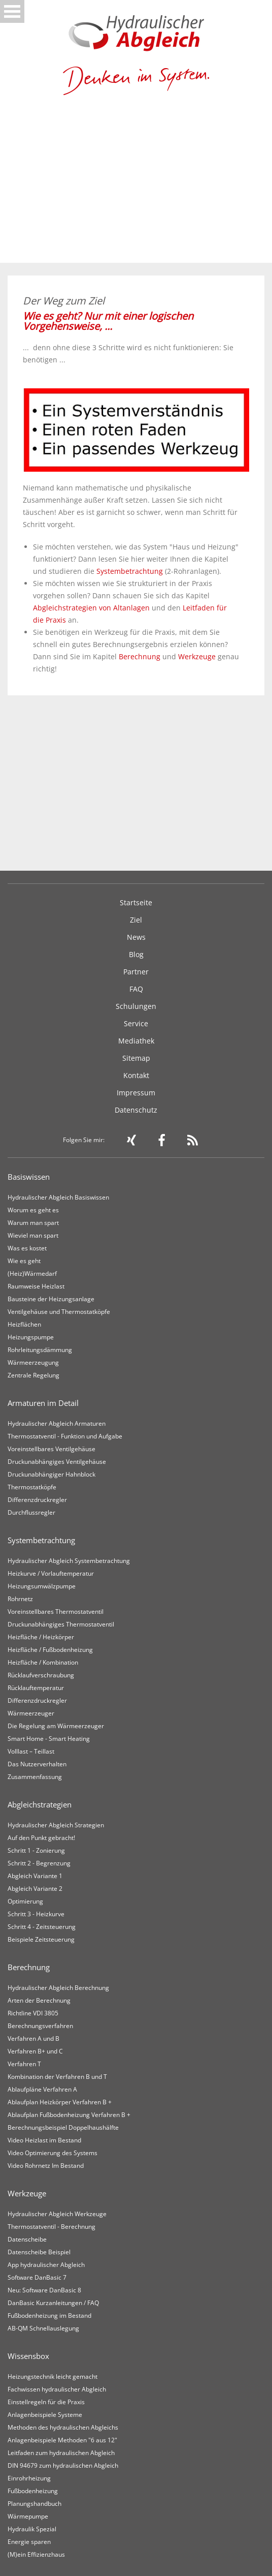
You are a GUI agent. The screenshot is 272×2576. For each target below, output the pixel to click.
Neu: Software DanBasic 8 (44, 2290)
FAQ (136, 989)
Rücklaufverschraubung (41, 1675)
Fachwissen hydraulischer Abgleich (57, 2389)
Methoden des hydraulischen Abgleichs (63, 2427)
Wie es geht (24, 1260)
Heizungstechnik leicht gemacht (52, 2376)
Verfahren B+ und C (35, 2051)
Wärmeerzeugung (33, 1362)
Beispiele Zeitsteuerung (41, 1939)
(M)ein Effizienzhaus (36, 2554)
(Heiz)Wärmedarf (32, 1273)
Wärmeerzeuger (31, 1713)
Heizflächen (24, 1324)
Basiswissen (29, 1177)
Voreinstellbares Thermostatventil (56, 1611)
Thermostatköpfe (32, 1487)
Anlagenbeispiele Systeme (45, 2414)
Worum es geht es (33, 1210)
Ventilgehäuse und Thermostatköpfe (59, 1311)
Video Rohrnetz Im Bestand (46, 2165)
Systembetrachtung (129, 571)
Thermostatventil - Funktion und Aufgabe (65, 1436)
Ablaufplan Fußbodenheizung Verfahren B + (69, 2114)
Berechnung (139, 656)
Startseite (136, 902)
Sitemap (136, 1058)
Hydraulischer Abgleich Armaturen (57, 1423)
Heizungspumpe (31, 1337)
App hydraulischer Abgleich (46, 2264)
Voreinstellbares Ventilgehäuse (51, 1449)
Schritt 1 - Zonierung (36, 1850)
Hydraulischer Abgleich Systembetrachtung (69, 1560)
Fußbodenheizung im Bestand (49, 2315)
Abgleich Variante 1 (35, 1876)
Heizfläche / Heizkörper (41, 1637)
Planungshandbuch (34, 2503)
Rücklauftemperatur (36, 1687)
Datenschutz (136, 1110)
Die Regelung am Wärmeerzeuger (56, 1726)
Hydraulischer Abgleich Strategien (56, 1825)
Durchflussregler (31, 1512)
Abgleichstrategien (40, 1804)
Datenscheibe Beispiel (39, 2252)
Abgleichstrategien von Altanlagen (91, 607)
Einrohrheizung (29, 2478)
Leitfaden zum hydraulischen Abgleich (61, 2452)
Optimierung (25, 1901)
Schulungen (136, 1006)
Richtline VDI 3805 (33, 2013)
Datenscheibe (27, 2239)
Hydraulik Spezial (32, 2529)
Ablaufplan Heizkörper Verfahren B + (60, 2102)
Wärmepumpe (28, 2516)
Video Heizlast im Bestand (44, 2140)
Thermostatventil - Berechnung (51, 2226)
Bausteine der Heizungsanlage (51, 1299)
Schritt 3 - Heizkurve (36, 1914)
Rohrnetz (20, 1598)
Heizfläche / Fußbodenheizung (50, 1649)
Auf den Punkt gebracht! (41, 1837)
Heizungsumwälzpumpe (42, 1586)
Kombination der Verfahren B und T (57, 2076)
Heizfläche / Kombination (43, 1662)
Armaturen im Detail (43, 1403)
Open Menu (12, 11)
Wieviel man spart (33, 1235)
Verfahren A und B (33, 2038)
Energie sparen (29, 2541)
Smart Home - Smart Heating (49, 1738)
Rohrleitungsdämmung (40, 1349)
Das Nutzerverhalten (37, 1764)
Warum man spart (33, 1222)
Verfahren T (24, 2064)
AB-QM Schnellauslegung (43, 2328)
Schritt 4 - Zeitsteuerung (42, 1926)
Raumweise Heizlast (36, 1286)
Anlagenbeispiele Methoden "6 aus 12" (62, 2440)
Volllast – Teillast (31, 1751)
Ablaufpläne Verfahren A (42, 2089)
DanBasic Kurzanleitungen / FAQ (53, 2302)
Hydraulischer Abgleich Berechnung (58, 1987)
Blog (136, 954)
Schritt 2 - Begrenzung (39, 1863)
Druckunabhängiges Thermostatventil (61, 1624)
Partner (136, 971)
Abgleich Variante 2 (35, 1888)
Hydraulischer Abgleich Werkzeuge (57, 2214)
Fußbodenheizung (33, 2491)
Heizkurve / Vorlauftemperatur (51, 1573)
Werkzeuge (197, 656)
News (136, 937)
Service (136, 1023)
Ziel (136, 920)
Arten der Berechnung (39, 2000)
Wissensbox (28, 2356)
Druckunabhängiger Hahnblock (51, 1474)
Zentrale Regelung (33, 1375)
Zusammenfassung (35, 1776)
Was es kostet (27, 1248)
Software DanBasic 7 (37, 2277)
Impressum (136, 1092)
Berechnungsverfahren (40, 2025)
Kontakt (136, 1075)
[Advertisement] (136, 186)
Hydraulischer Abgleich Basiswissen (58, 1197)
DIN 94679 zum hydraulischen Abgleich (63, 2465)
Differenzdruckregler (37, 1499)
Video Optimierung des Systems (52, 2153)
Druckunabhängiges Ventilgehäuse (57, 1461)
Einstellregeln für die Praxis (46, 2402)
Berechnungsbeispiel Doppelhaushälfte (63, 2127)
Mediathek (136, 1041)
